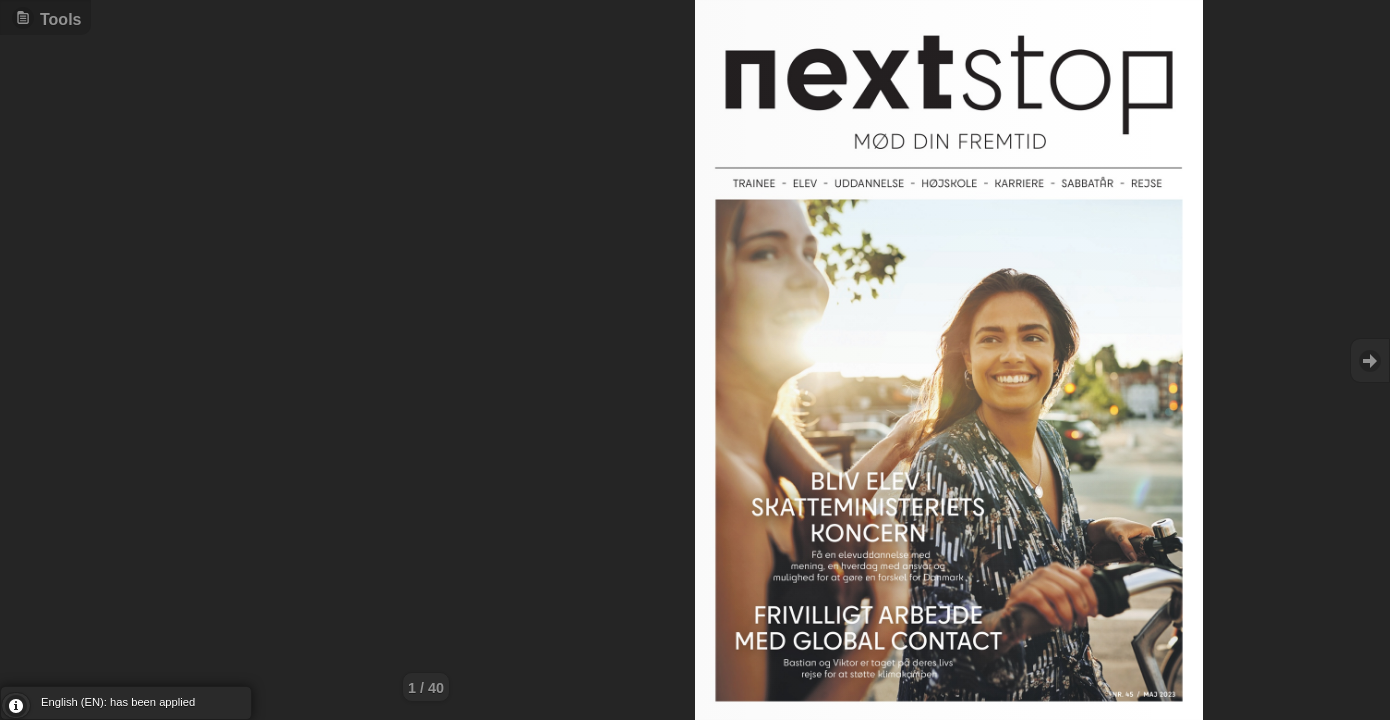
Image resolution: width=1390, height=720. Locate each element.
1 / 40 (426, 688)
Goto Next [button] (1370, 360)
